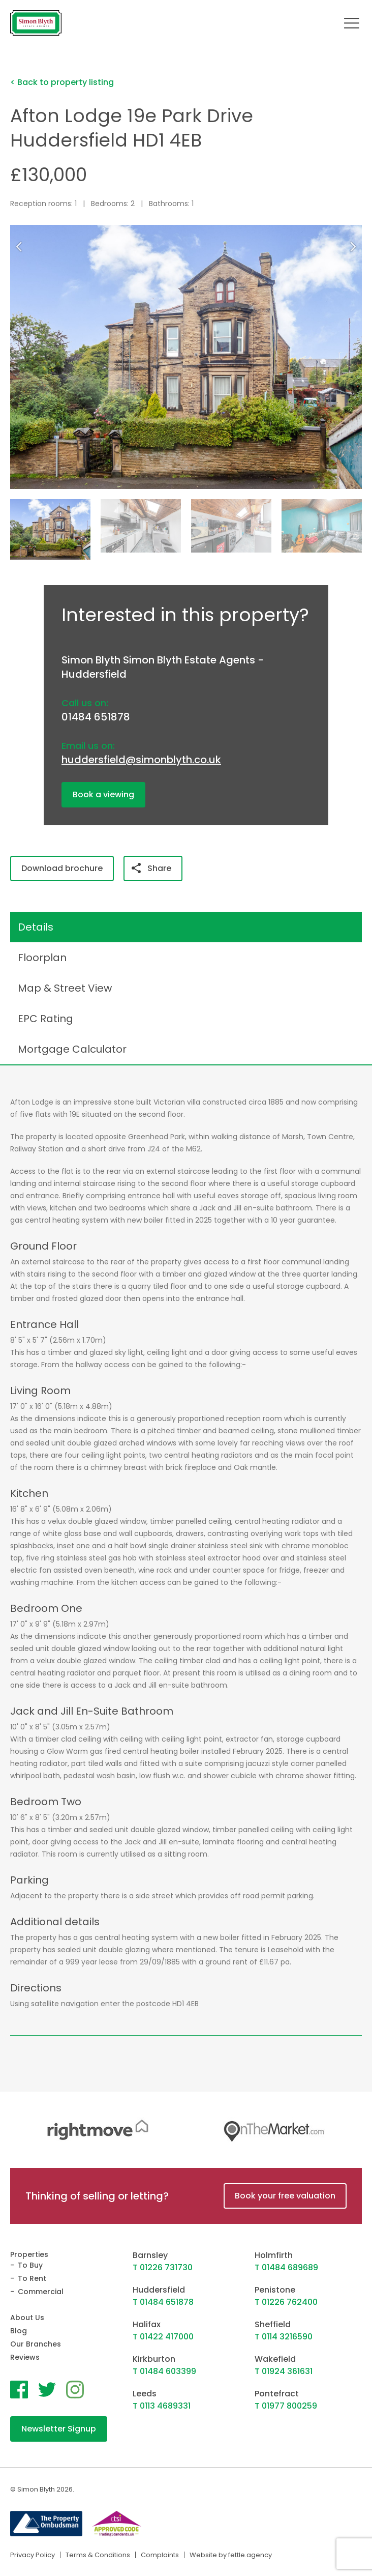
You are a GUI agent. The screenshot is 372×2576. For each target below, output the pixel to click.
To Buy (30, 2265)
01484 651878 (95, 717)
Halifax (147, 2324)
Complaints (160, 2555)
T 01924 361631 (284, 2371)
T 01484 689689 (286, 2267)
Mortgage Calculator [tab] (72, 1049)
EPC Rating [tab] (45, 1018)
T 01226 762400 (286, 2302)
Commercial (41, 2291)
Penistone (275, 2290)
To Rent (32, 2278)
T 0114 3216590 (284, 2336)
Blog (18, 2331)
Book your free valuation (285, 2196)
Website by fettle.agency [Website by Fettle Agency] (231, 2555)
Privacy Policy (32, 2555)
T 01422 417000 (163, 2336)
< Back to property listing (62, 82)
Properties (29, 2254)
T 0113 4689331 (162, 2406)
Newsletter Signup (58, 2429)
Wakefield (275, 2359)
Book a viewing (103, 794)
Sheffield (273, 2324)
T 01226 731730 (163, 2267)
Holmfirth (274, 2255)
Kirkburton (154, 2359)
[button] (355, 246)
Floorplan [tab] (42, 957)
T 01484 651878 (163, 2302)
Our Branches (35, 2344)
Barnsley (150, 2255)
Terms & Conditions (98, 2555)
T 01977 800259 (286, 2406)
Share (151, 868)
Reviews (25, 2357)
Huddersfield (159, 2290)
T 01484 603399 (164, 2371)
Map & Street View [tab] (65, 988)
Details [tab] (35, 927)
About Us (27, 2317)
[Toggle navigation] (351, 23)
